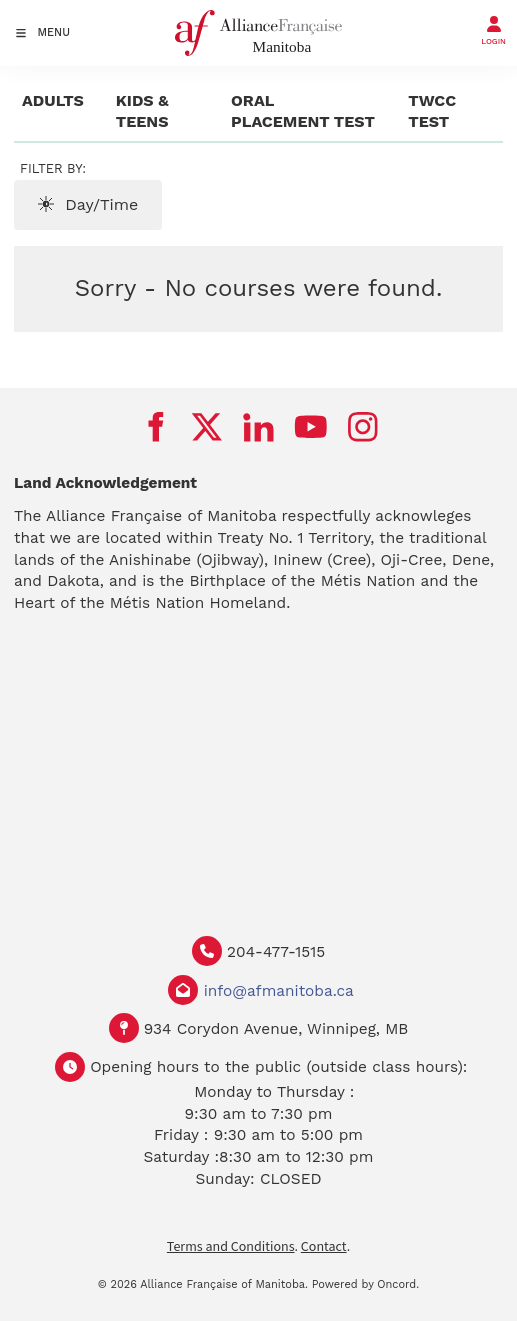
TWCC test (432, 111)
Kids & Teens (142, 111)
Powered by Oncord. (365, 1284)
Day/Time (88, 204)
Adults (53, 100)
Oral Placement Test (303, 111)
